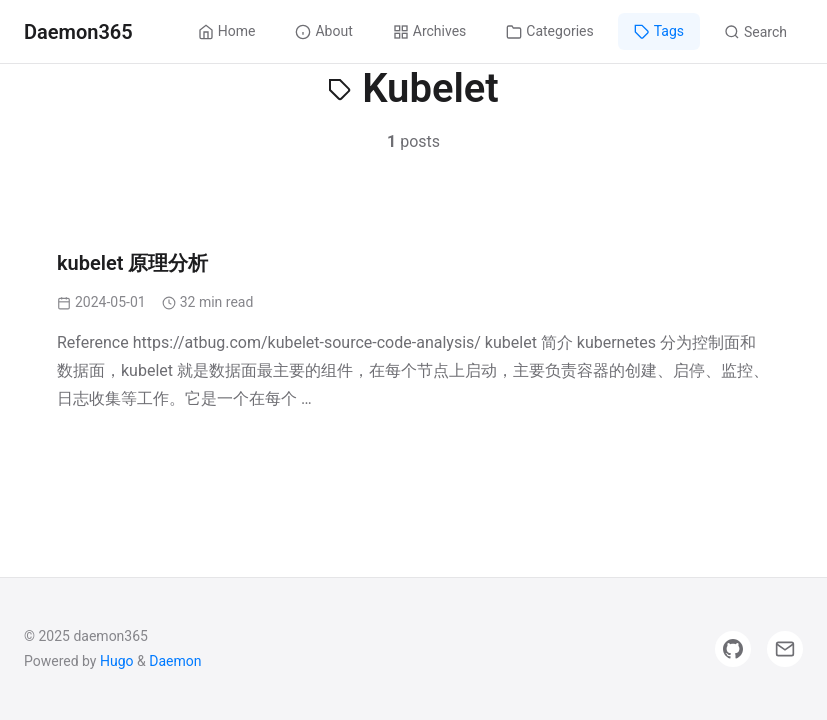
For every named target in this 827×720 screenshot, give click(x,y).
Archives (430, 31)
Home (227, 31)
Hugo (117, 661)
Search (755, 32)
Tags (659, 31)
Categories (549, 31)
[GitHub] (733, 649)
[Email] (785, 649)
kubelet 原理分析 (132, 263)
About (323, 31)
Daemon (175, 661)
